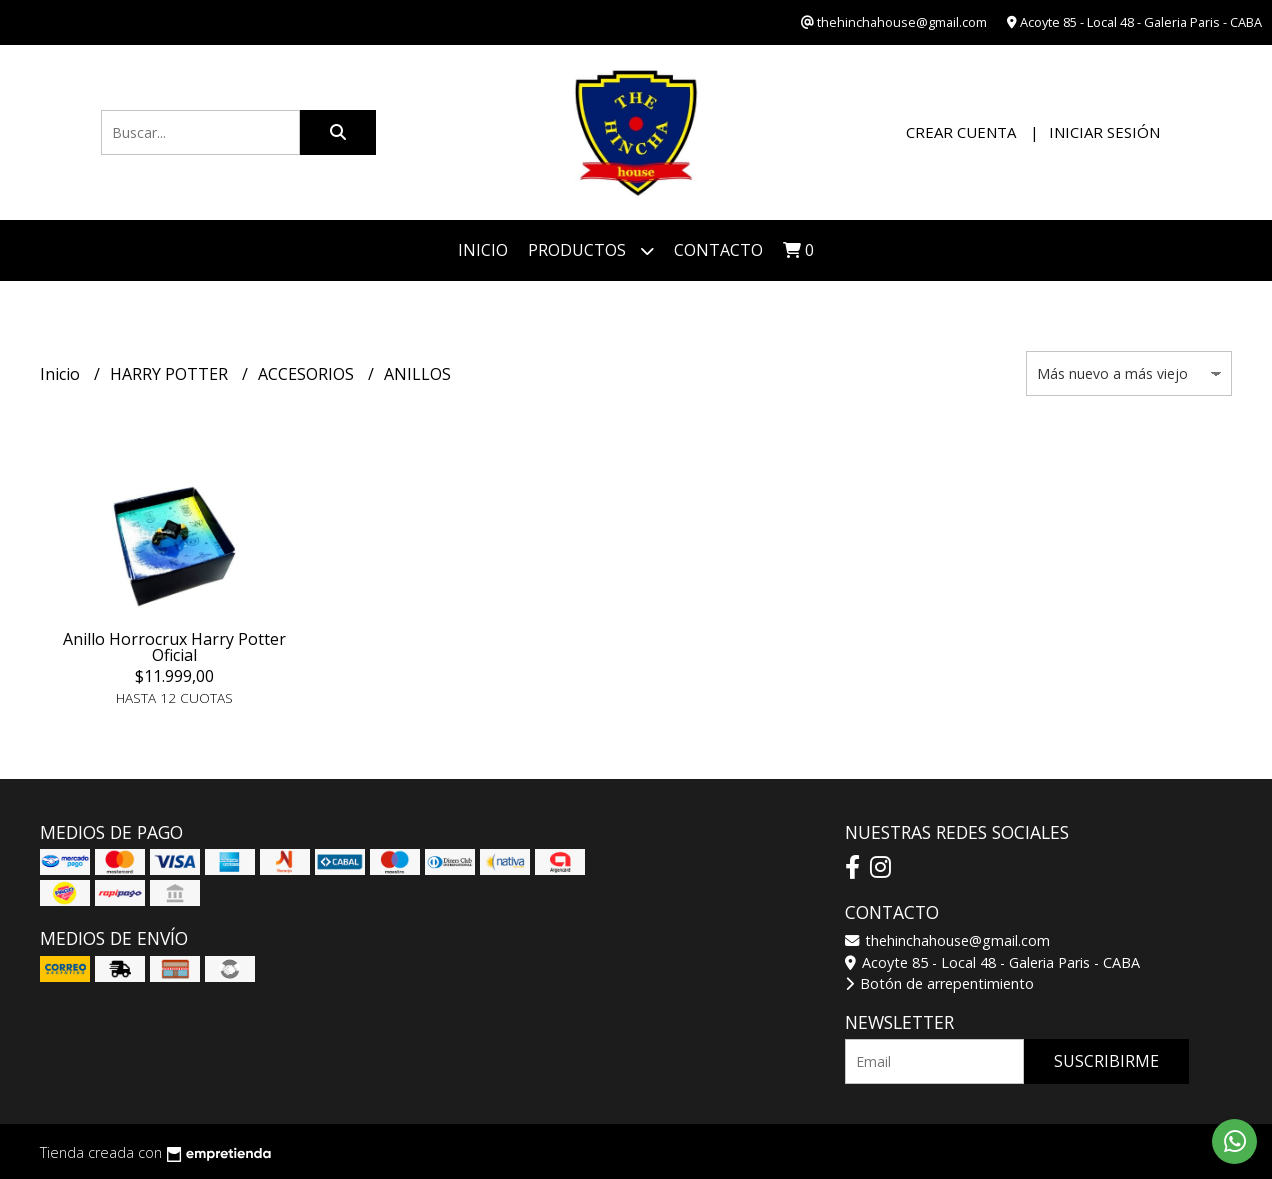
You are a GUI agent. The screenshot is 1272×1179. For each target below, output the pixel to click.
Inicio (483, 250)
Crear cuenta (961, 132)
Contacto (718, 250)
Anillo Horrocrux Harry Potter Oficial (174, 647)
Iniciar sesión (1104, 132)
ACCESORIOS (308, 374)
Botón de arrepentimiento (939, 983)
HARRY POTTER (171, 374)
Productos (591, 250)
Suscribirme (1106, 1061)
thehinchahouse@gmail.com (947, 940)
